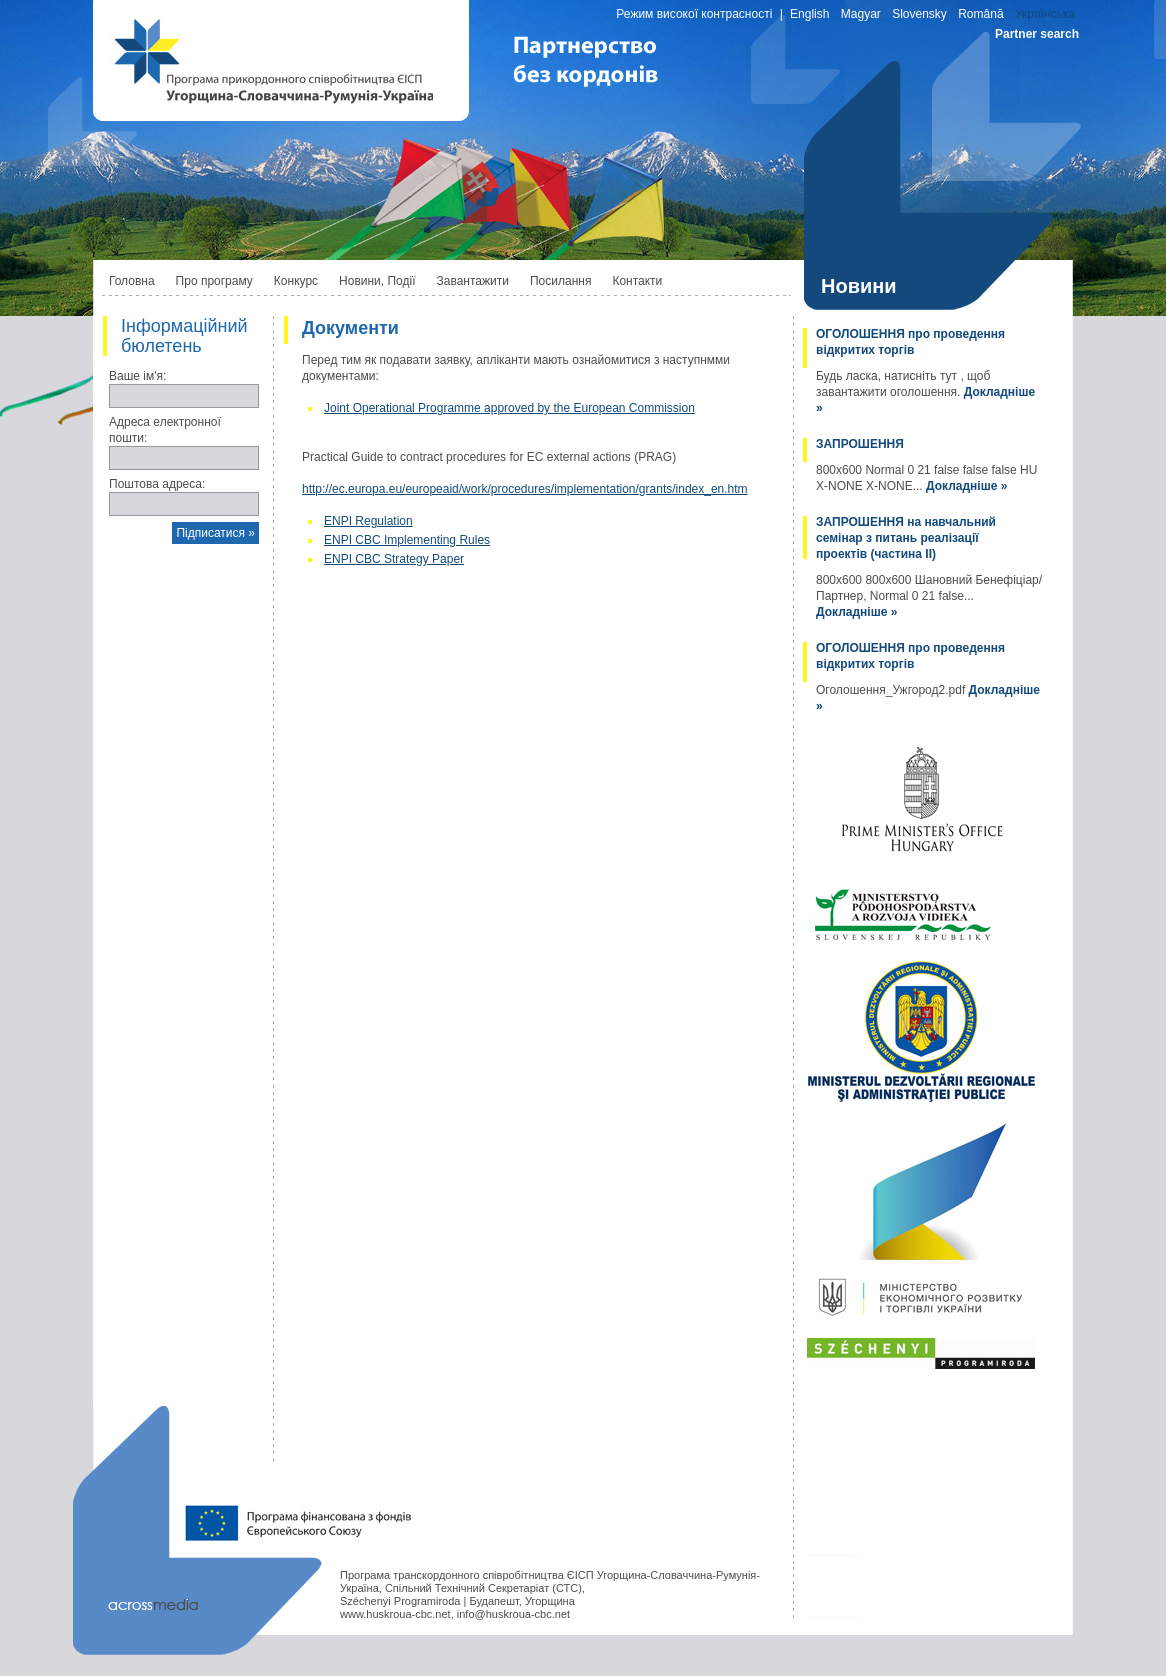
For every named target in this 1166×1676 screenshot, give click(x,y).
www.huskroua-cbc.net (395, 1614)
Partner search (1037, 34)
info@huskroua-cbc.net (513, 1614)
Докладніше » (966, 486)
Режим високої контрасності (694, 14)
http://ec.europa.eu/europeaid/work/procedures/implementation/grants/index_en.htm (525, 489)
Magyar (861, 14)
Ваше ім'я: (137, 376)
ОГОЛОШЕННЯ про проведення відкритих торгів (910, 342)
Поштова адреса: (157, 484)
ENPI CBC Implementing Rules (407, 540)
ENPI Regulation (368, 521)
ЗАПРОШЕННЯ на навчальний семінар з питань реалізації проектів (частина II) (906, 538)
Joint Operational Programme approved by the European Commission (509, 408)
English (809, 14)
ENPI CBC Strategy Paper (394, 559)
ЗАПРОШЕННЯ (860, 444)
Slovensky (919, 14)
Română (980, 14)
